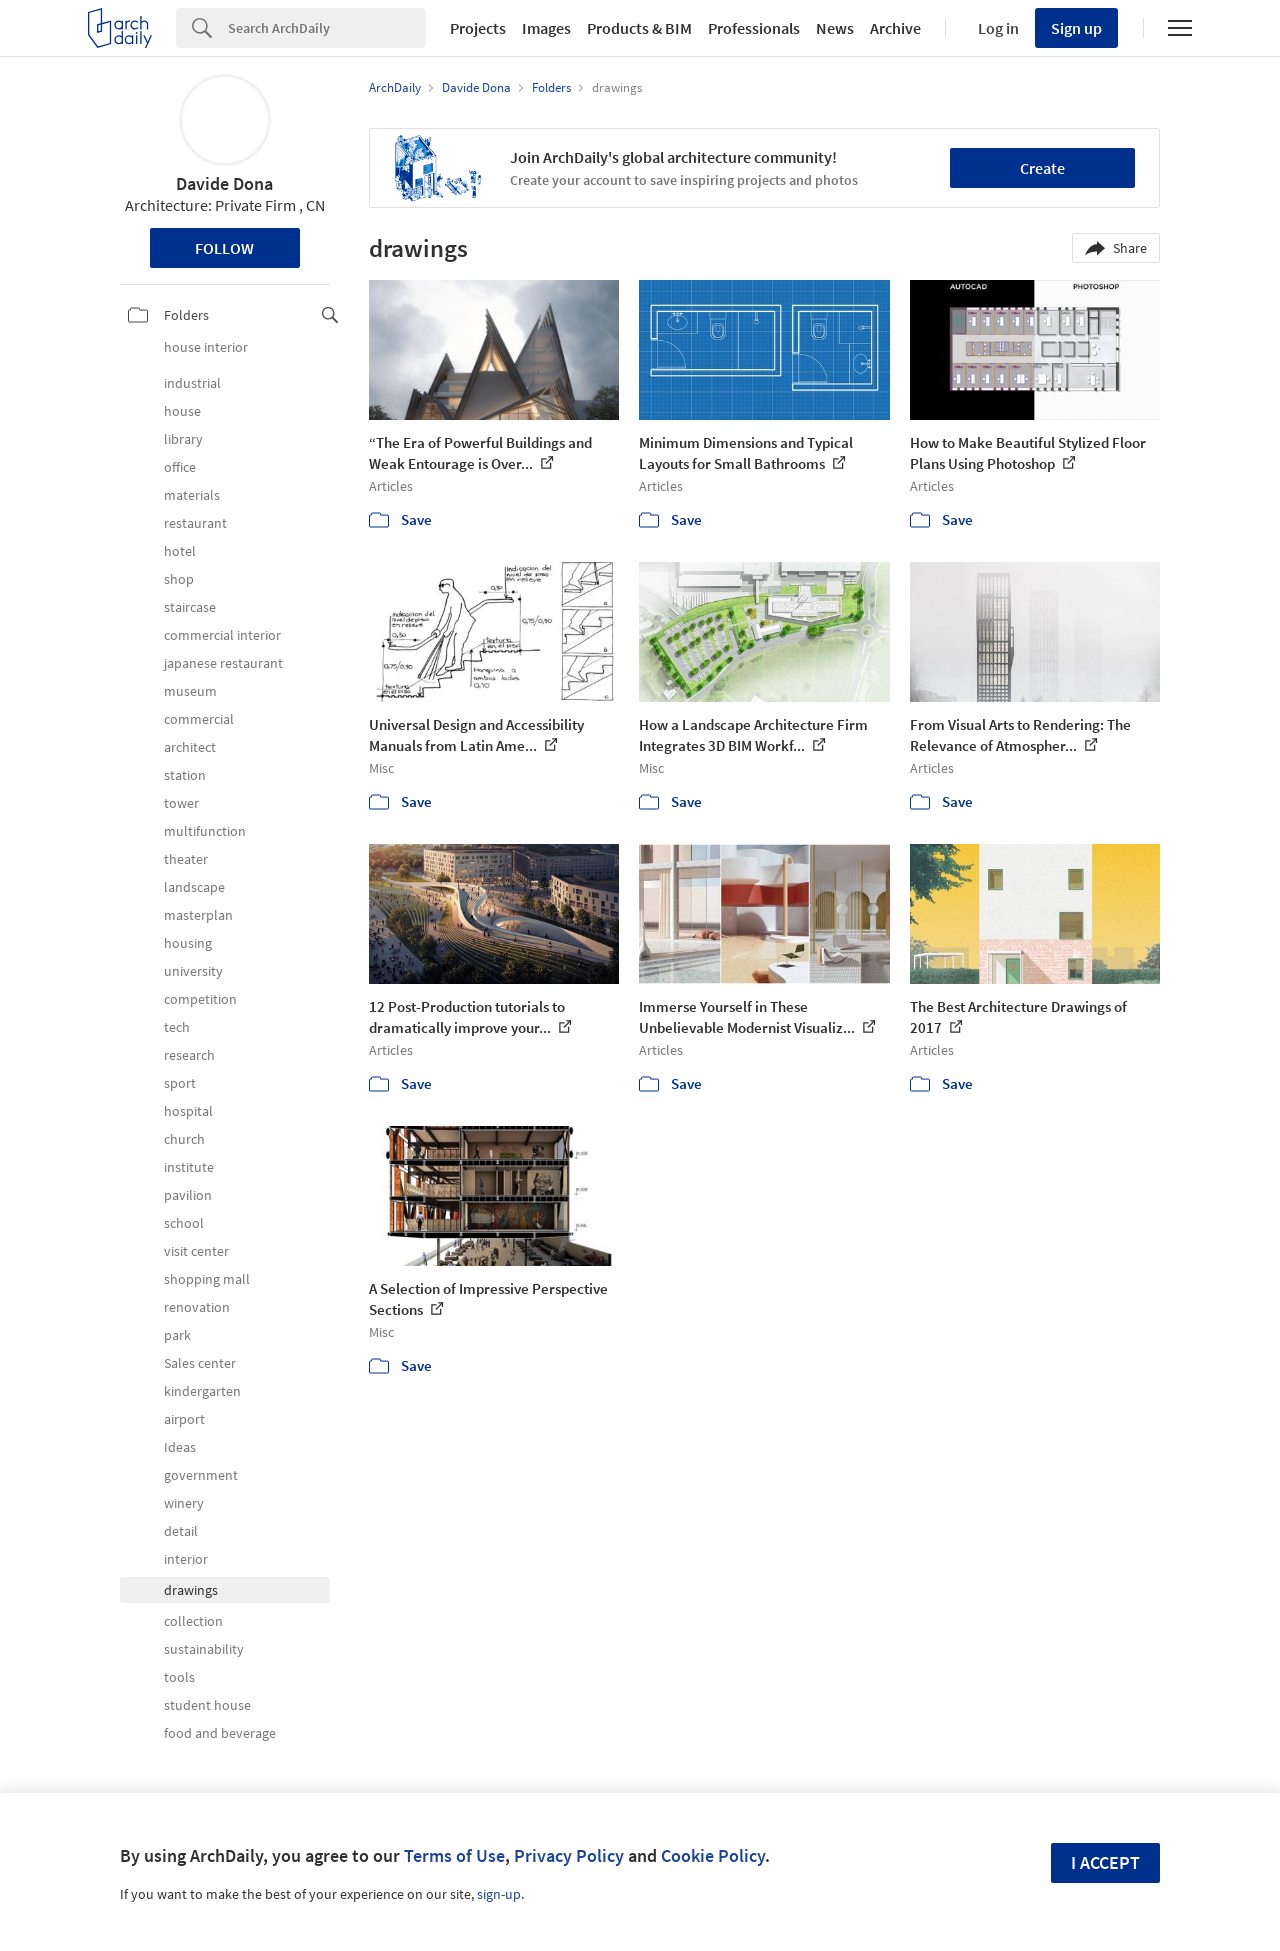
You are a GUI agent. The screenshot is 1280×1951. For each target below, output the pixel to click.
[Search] (327, 28)
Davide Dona (224, 183)
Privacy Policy (569, 1855)
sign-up (499, 1894)
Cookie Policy (713, 1855)
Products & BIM (639, 28)
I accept (1105, 1862)
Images (546, 28)
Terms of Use (454, 1855)
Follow (224, 248)
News (835, 28)
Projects (478, 28)
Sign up (1076, 28)
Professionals (754, 28)
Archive (895, 28)
